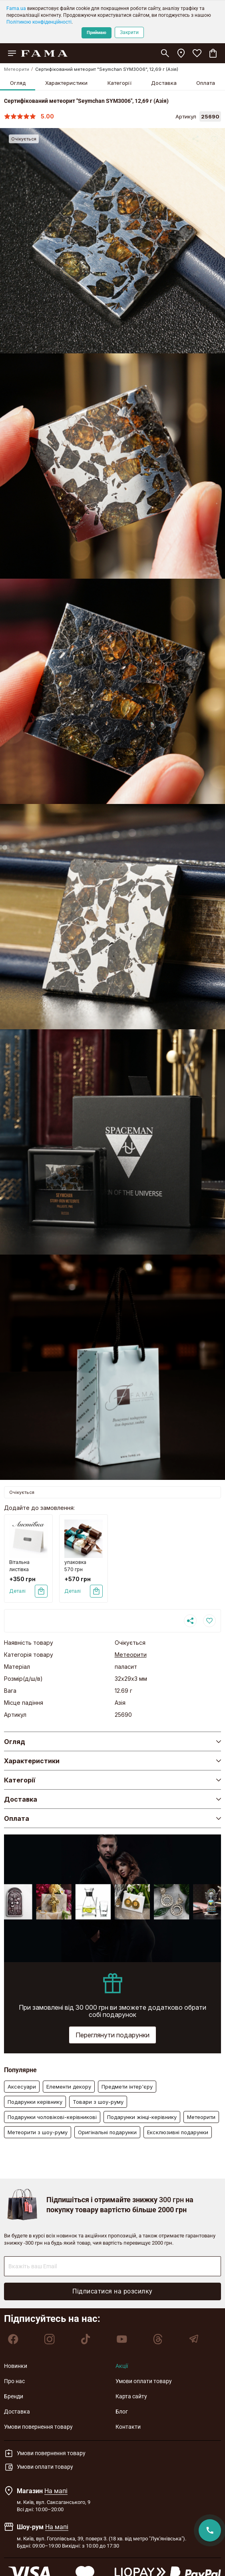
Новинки (15, 2366)
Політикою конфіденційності (39, 22)
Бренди (13, 2396)
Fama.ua (16, 8)
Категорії (119, 83)
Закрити (129, 32)
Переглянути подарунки (112, 2035)
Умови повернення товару (38, 2427)
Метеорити (16, 69)
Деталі (17, 1591)
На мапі (56, 2491)
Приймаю (96, 32)
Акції (121, 2366)
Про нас (14, 2381)
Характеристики (66, 83)
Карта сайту (131, 2396)
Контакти (128, 2427)
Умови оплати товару (143, 2381)
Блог (121, 2411)
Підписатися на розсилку (112, 2291)
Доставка (164, 83)
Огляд (18, 83)
